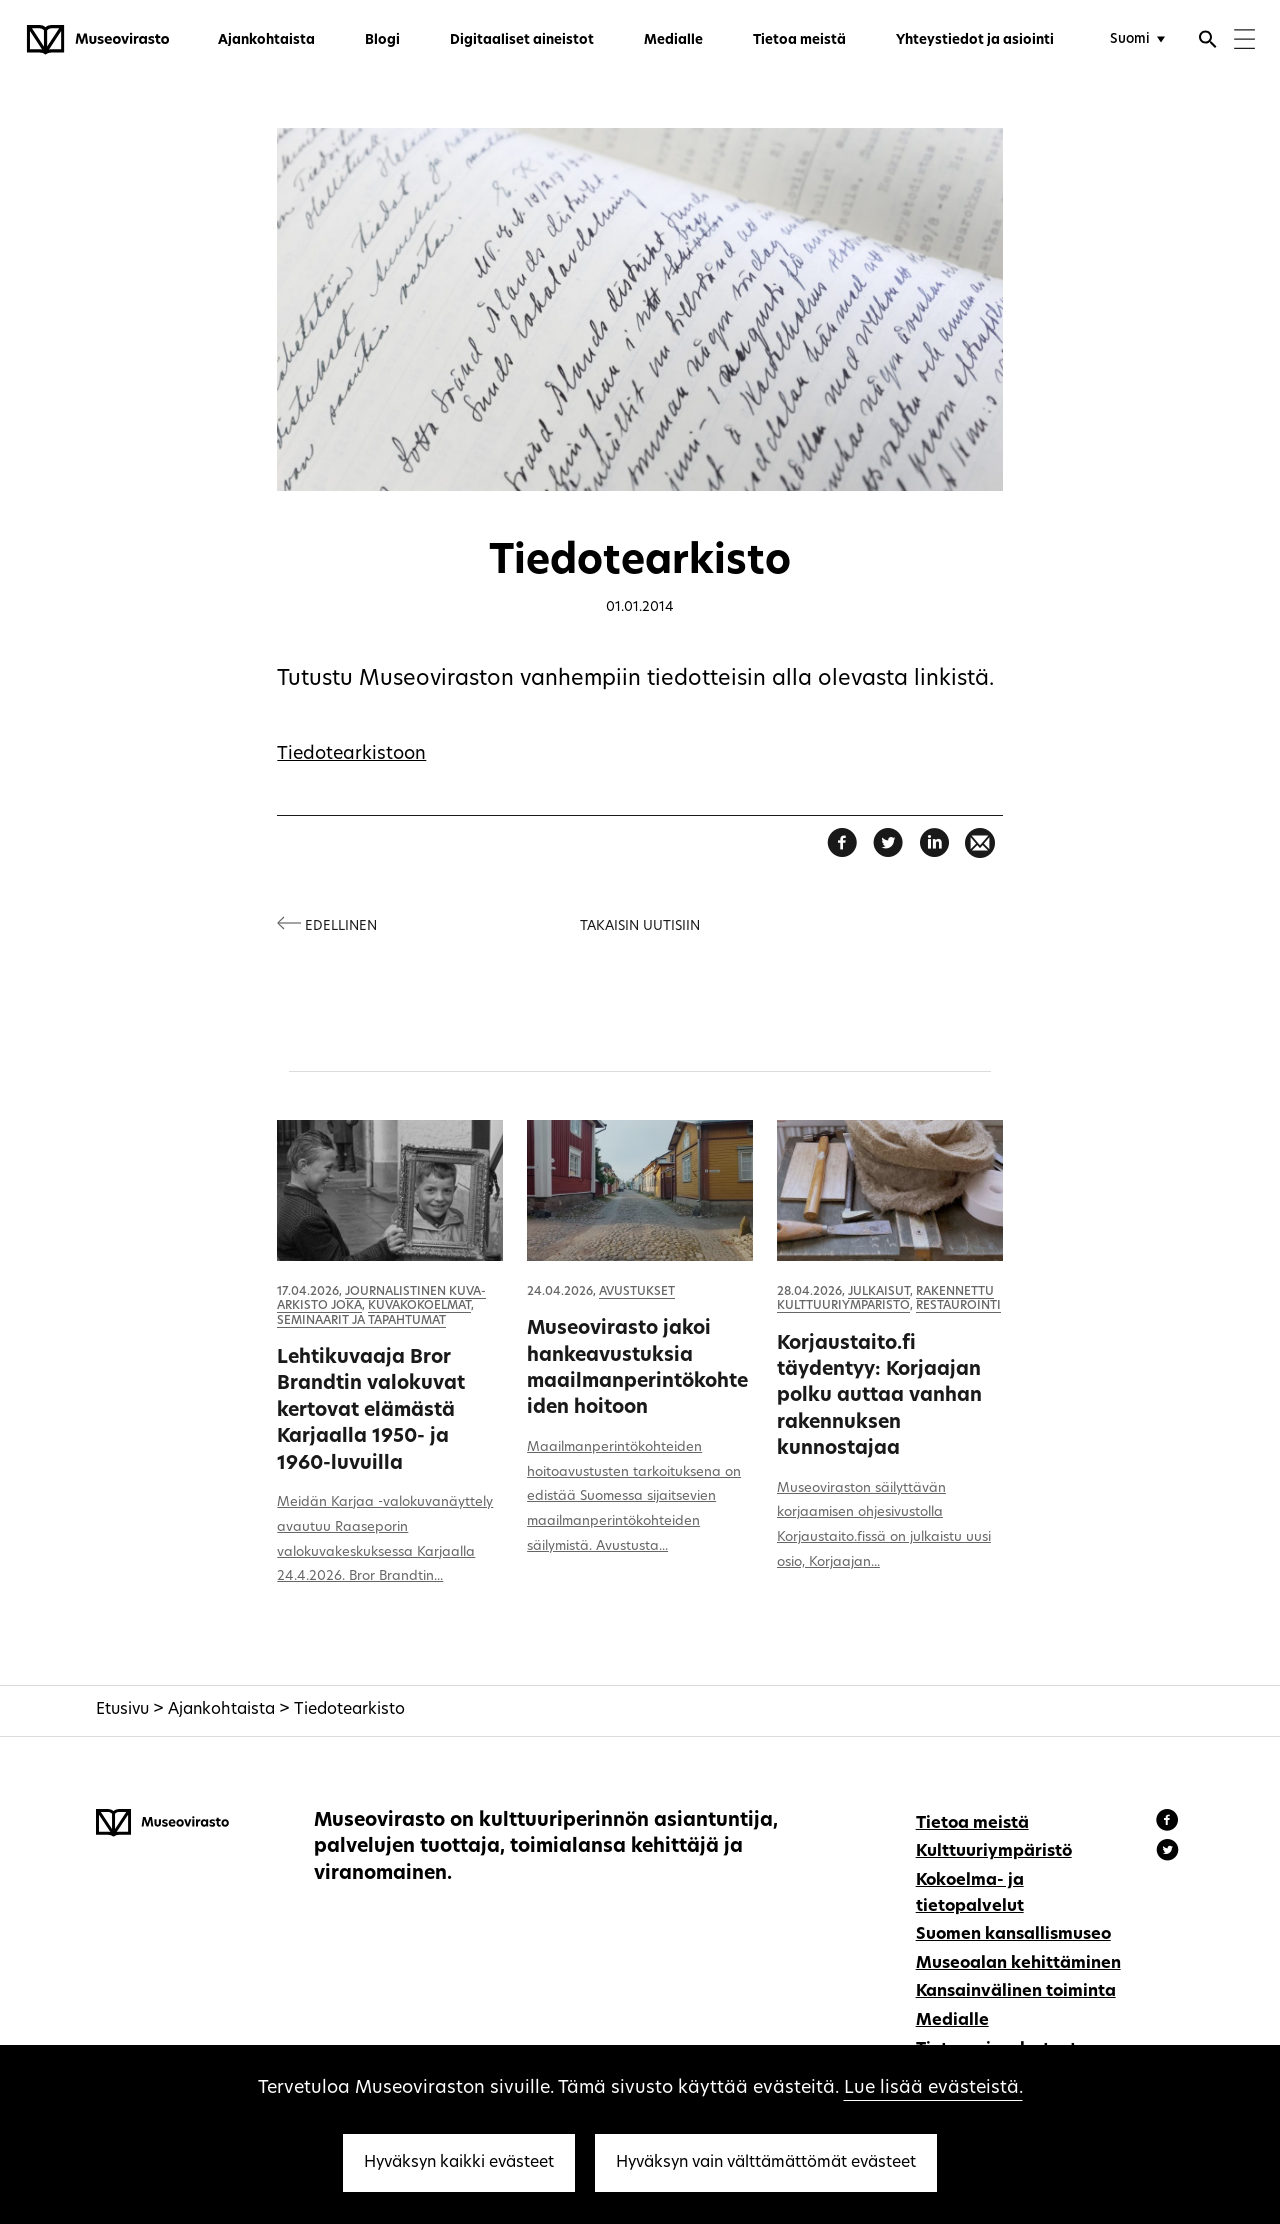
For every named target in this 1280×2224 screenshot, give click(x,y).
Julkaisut (879, 1292)
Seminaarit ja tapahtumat (361, 1321)
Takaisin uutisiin (640, 926)
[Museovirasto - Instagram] (1167, 1853)
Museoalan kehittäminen (1018, 1964)
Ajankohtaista (266, 40)
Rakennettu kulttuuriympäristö (885, 1299)
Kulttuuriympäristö (994, 1852)
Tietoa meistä (799, 40)
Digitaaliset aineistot (522, 40)
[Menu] (1244, 41)
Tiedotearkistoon (351, 754)
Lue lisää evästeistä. (933, 2088)
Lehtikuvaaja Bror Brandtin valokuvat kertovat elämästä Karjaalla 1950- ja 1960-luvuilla (371, 1411)
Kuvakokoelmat (419, 1306)
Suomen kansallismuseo (1013, 1935)
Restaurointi (958, 1306)
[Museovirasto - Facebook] (1170, 1823)
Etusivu (122, 1710)
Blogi (382, 40)
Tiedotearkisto (349, 1710)
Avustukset (637, 1292)
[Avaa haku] (1208, 42)
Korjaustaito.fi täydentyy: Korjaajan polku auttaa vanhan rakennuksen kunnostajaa (879, 1397)
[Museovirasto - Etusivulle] (98, 40)
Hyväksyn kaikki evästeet (459, 2163)
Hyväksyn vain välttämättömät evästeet (766, 2163)
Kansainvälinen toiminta (1016, 1992)
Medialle (673, 40)
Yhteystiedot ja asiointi (975, 40)
